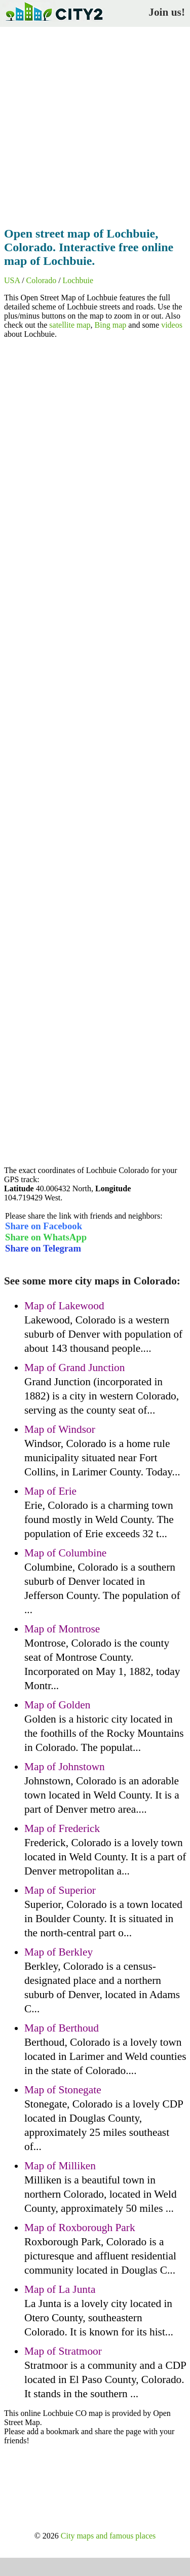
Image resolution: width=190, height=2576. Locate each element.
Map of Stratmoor (63, 2351)
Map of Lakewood (64, 1306)
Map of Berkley (58, 1952)
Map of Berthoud (61, 2028)
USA (12, 280)
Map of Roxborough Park (79, 2227)
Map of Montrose (62, 1629)
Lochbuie (78, 280)
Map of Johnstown (64, 1767)
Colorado (41, 280)
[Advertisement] (95, 124)
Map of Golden (57, 1705)
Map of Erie (50, 1491)
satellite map (69, 325)
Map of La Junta (59, 2289)
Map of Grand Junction (74, 1367)
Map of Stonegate (62, 2090)
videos (171, 325)
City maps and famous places (108, 2535)
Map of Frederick (62, 1828)
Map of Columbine (65, 1553)
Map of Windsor (59, 1429)
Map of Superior (60, 1890)
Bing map (111, 325)
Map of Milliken (60, 2166)
